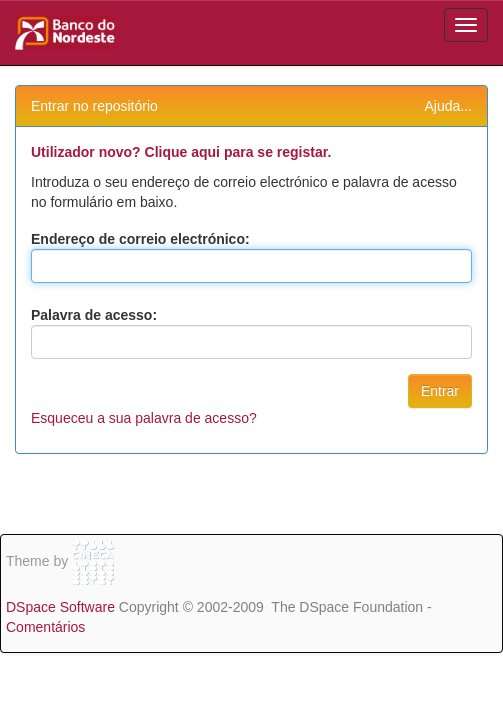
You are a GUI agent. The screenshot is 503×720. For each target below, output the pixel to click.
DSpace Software (60, 607)
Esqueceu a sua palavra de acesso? (144, 418)
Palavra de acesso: (94, 315)
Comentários (45, 627)
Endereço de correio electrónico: (140, 239)
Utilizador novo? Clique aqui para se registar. (181, 152)
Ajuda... (448, 106)
